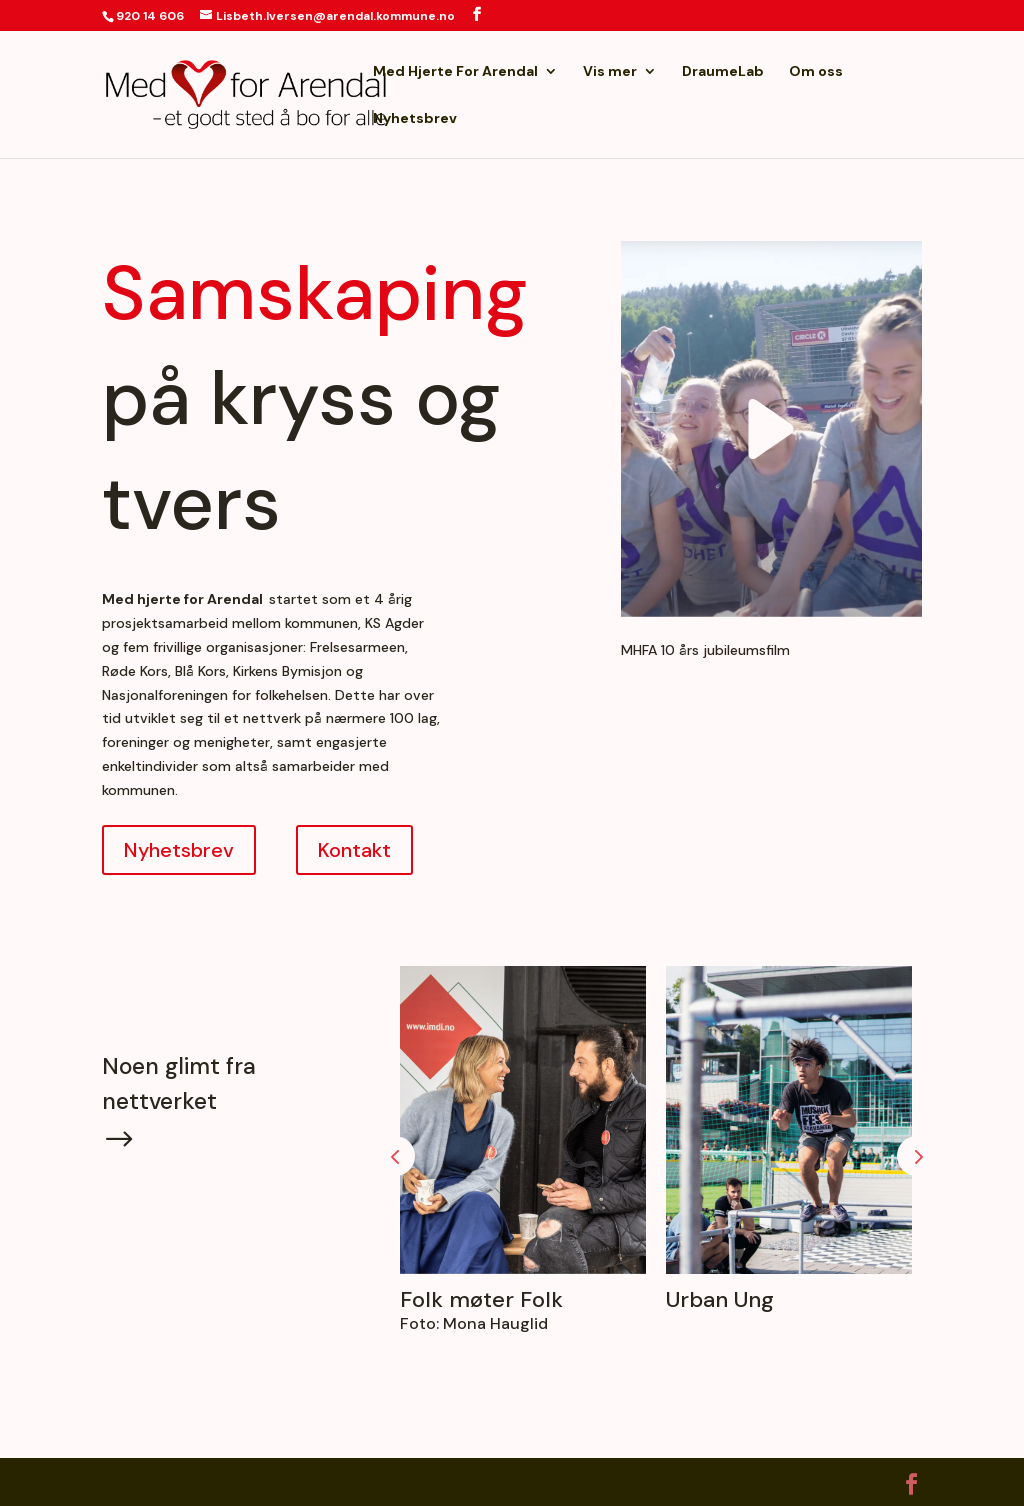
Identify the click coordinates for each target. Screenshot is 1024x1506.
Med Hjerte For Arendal (455, 72)
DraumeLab (723, 72)
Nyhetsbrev (415, 119)
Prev (395, 1156)
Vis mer (610, 72)
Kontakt (354, 850)
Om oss (816, 72)
